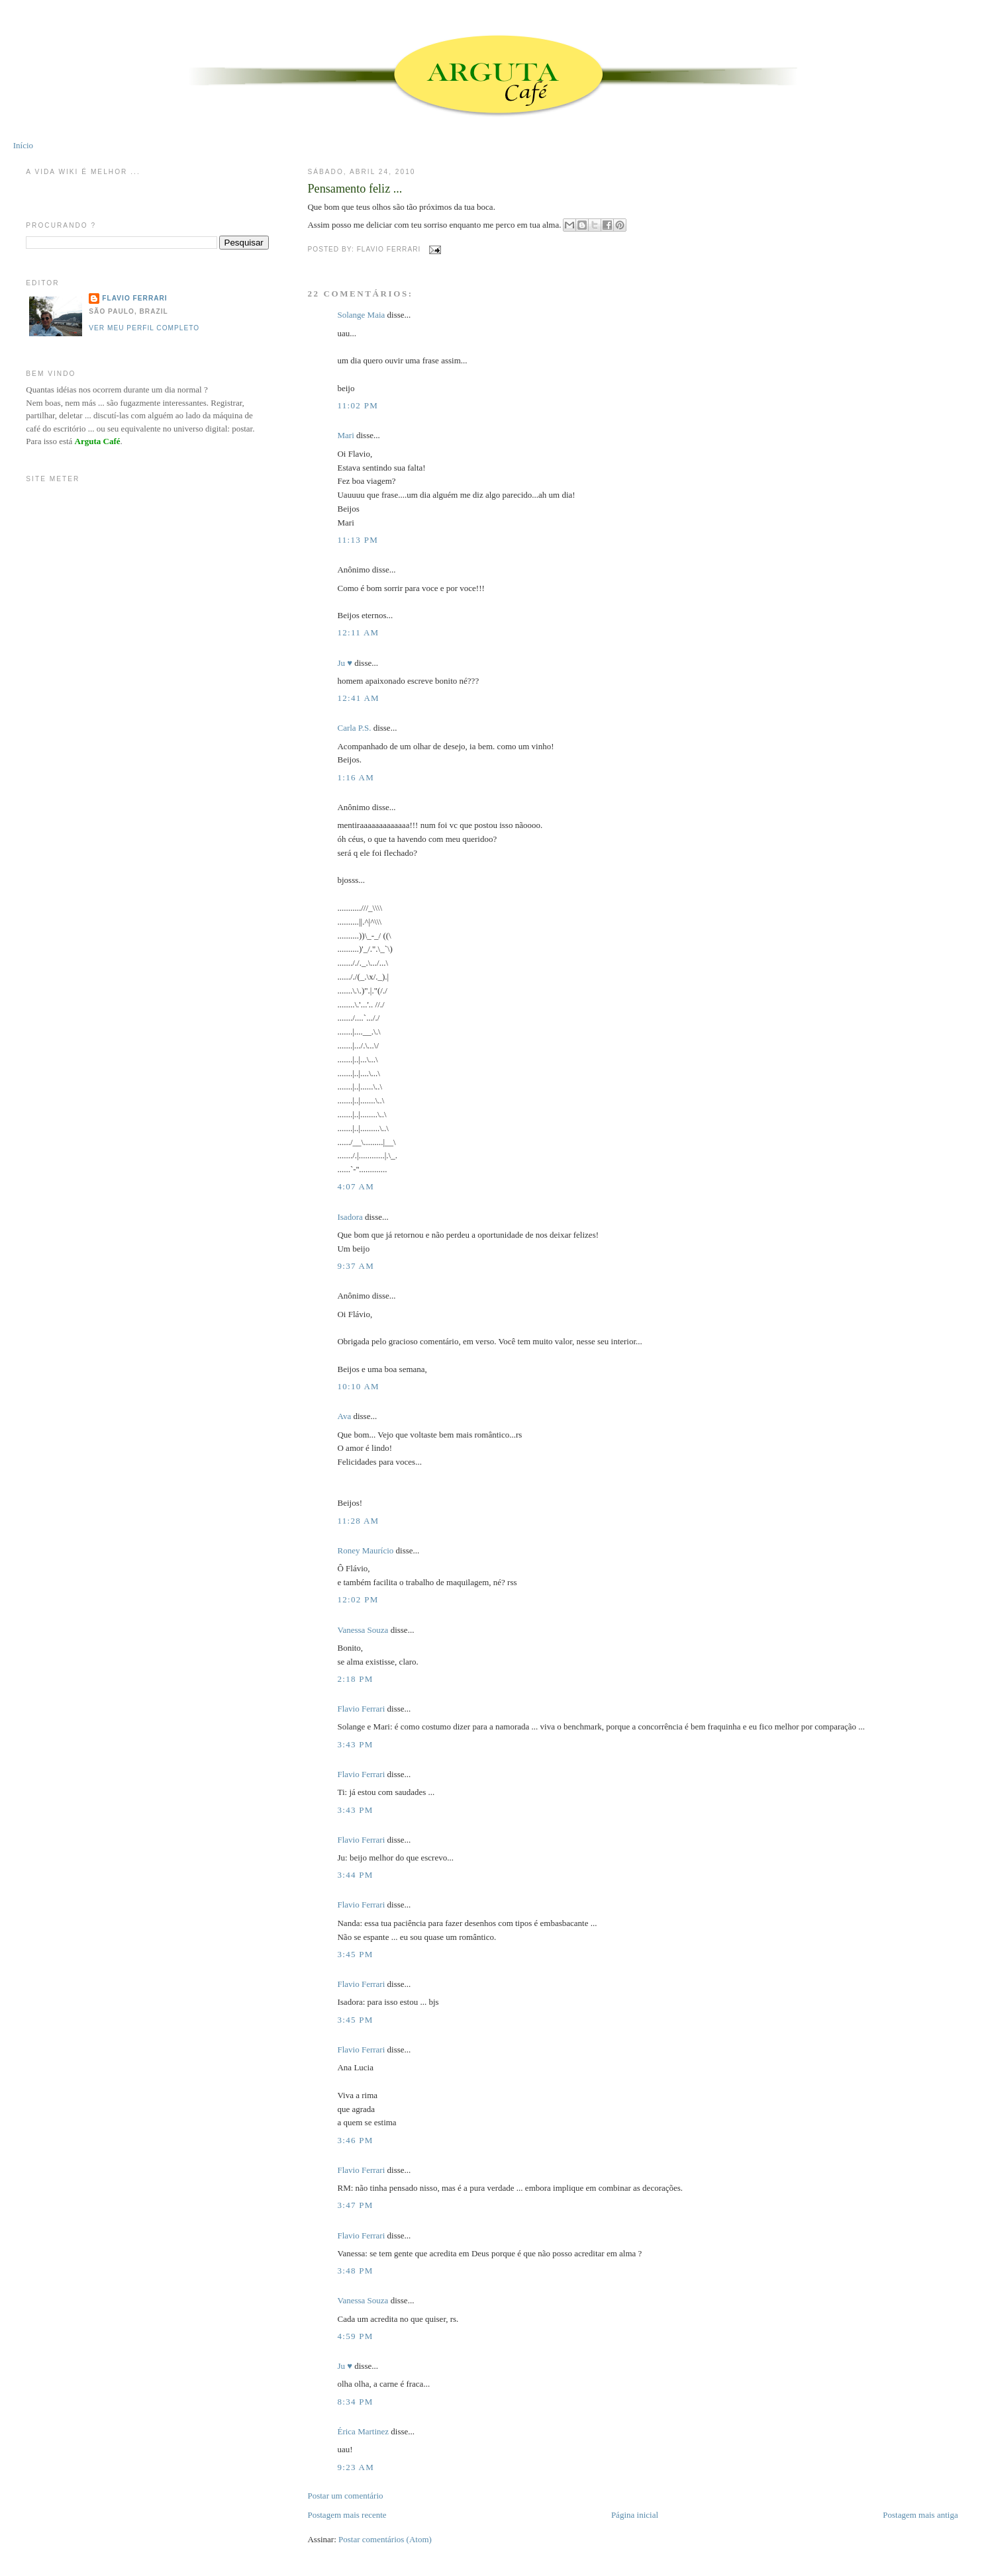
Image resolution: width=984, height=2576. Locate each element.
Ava (344, 1416)
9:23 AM (355, 2467)
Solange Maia (361, 315)
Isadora (349, 1217)
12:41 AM (358, 698)
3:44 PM (355, 1875)
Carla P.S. (354, 728)
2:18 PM (355, 1679)
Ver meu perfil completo (144, 328)
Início (23, 145)
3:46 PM (355, 2140)
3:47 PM (355, 2205)
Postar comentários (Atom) (385, 2539)
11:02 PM (357, 405)
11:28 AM (358, 1521)
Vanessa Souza (363, 1630)
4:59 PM (355, 2336)
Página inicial (634, 2515)
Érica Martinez (363, 2431)
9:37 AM (355, 1266)
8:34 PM (355, 2402)
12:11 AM (358, 632)
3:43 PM (355, 1744)
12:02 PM (357, 1599)
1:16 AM (355, 777)
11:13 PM (357, 540)
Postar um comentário (345, 2496)
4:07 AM (355, 1186)
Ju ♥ (344, 663)
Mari (345, 435)
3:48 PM (355, 2271)
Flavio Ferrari (361, 1709)
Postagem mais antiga (920, 2515)
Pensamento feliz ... (354, 188)
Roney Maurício (365, 1550)
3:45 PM (355, 1954)
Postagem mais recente (346, 2515)
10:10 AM (358, 1386)
